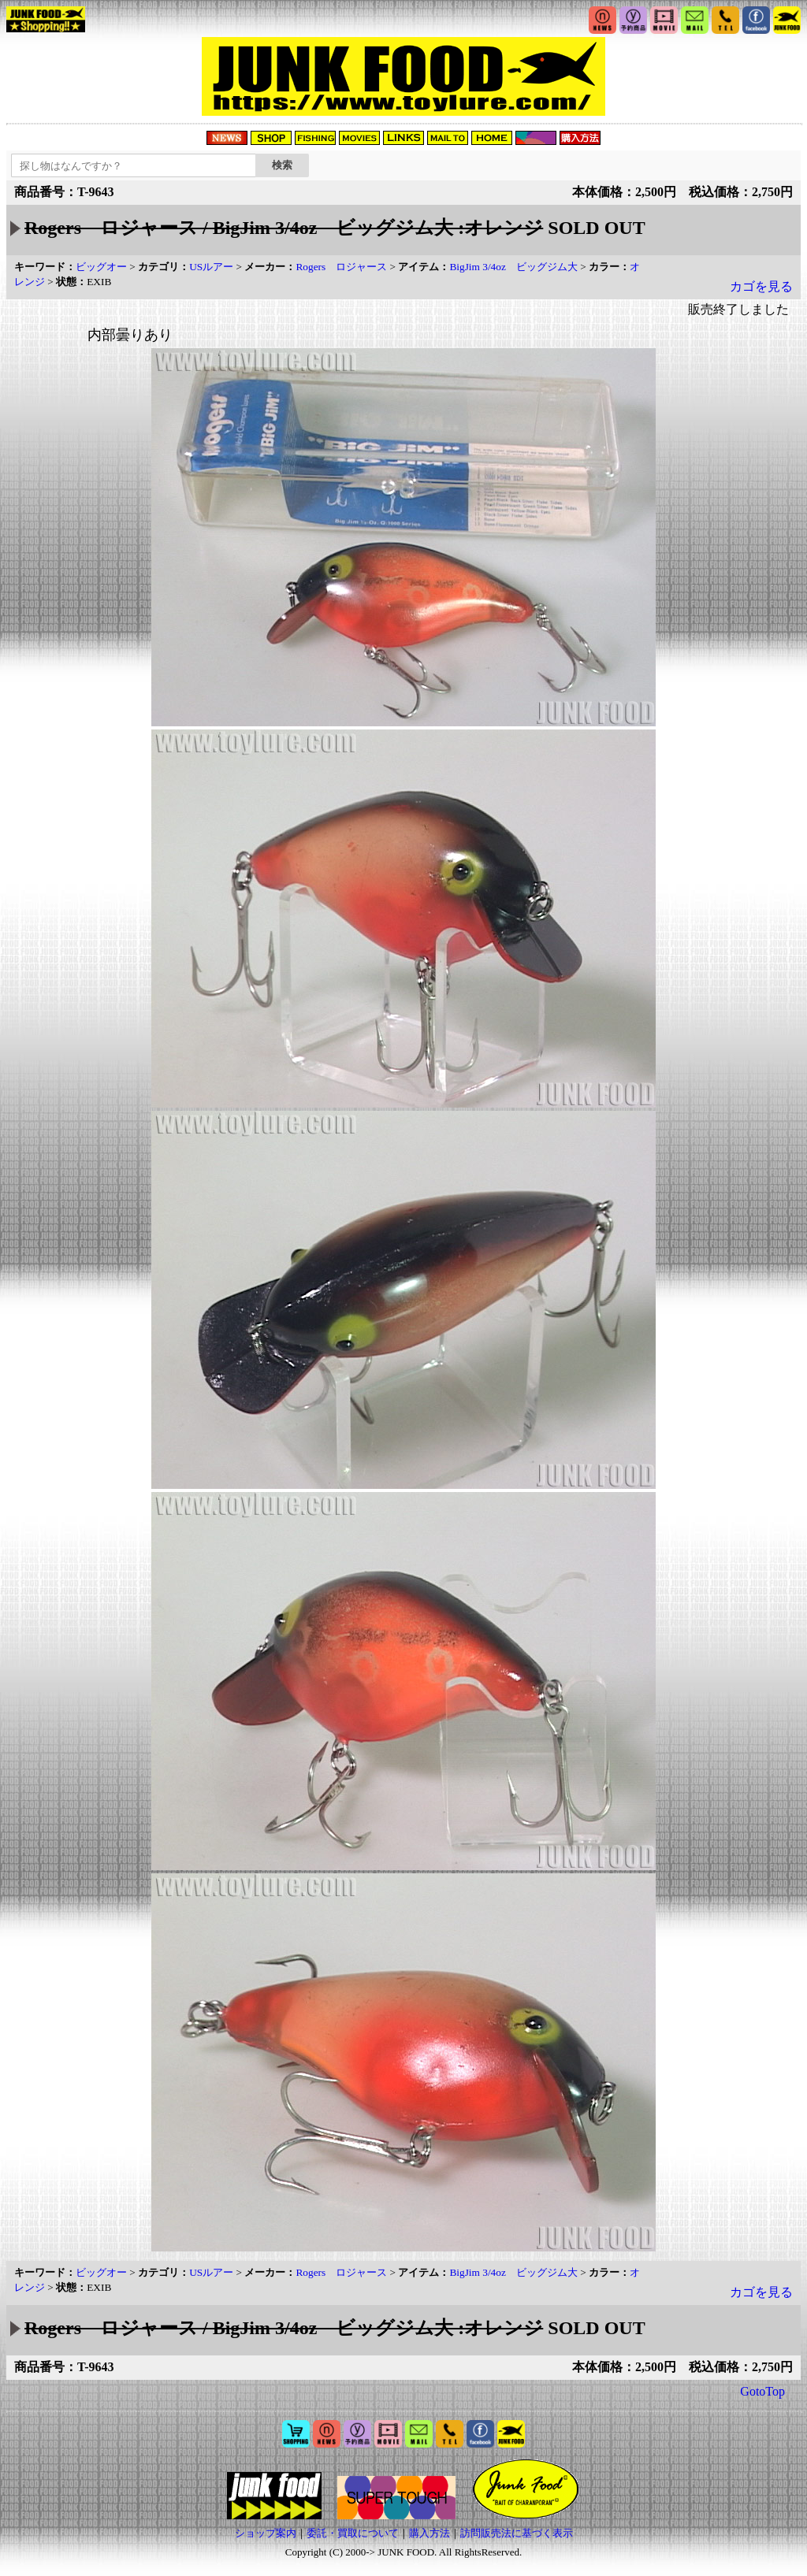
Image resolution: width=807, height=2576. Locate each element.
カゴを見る (761, 286)
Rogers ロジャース (341, 267)
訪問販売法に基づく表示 (516, 2533)
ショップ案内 (265, 2533)
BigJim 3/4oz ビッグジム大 (513, 267)
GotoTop (762, 2391)
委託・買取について (353, 2533)
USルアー (211, 267)
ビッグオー (101, 267)
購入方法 (429, 2533)
